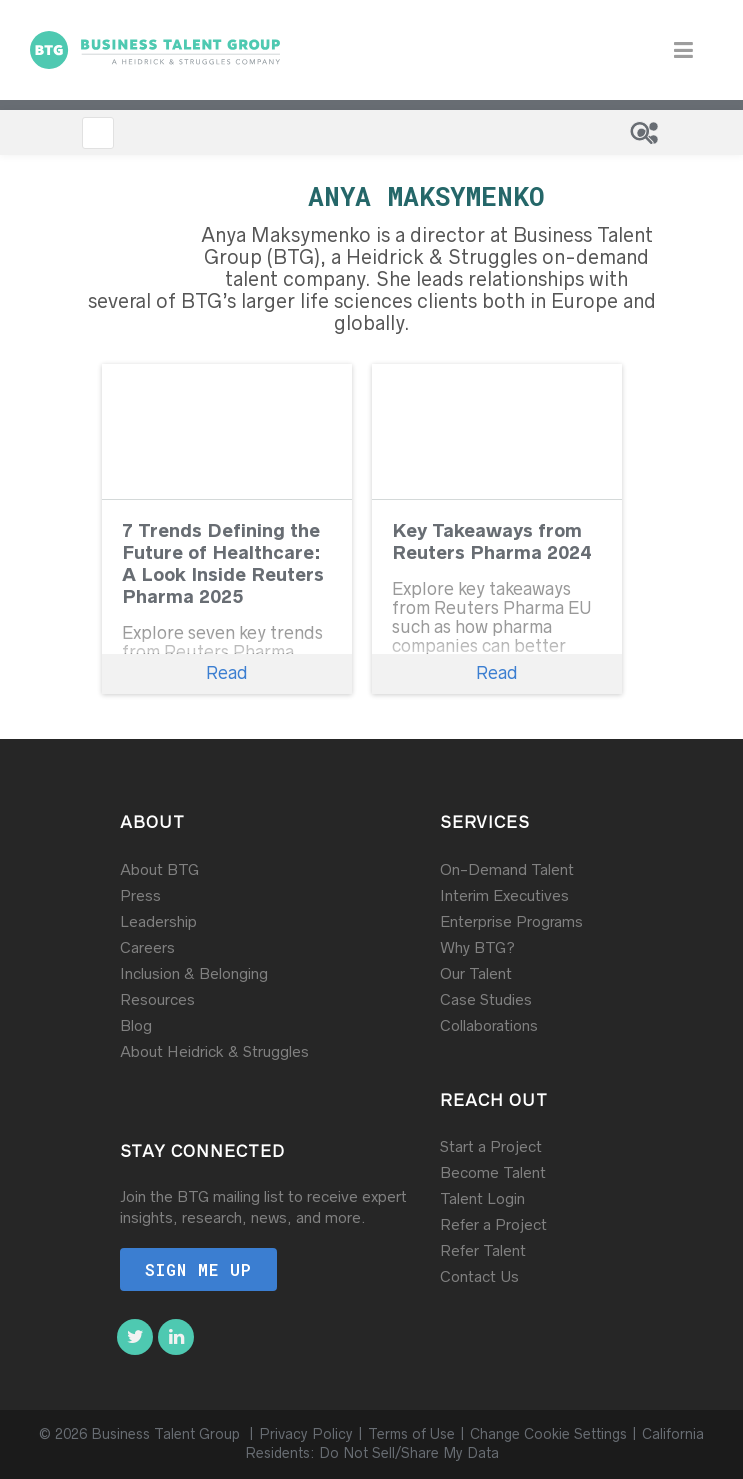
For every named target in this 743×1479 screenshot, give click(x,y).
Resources (157, 999)
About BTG (159, 869)
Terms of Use (411, 1434)
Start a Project (491, 1146)
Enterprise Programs (511, 921)
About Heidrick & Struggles (214, 1051)
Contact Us (479, 1276)
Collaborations (489, 1025)
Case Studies (486, 999)
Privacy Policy (306, 1434)
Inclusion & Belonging (194, 973)
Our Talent (476, 973)
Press (140, 895)
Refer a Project (493, 1224)
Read (227, 673)
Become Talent (493, 1172)
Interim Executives (504, 895)
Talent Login (482, 1198)
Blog (136, 1025)
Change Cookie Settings (548, 1434)
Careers (147, 947)
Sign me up (198, 1269)
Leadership (158, 921)
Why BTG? (477, 947)
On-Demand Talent (507, 869)
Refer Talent (483, 1250)
